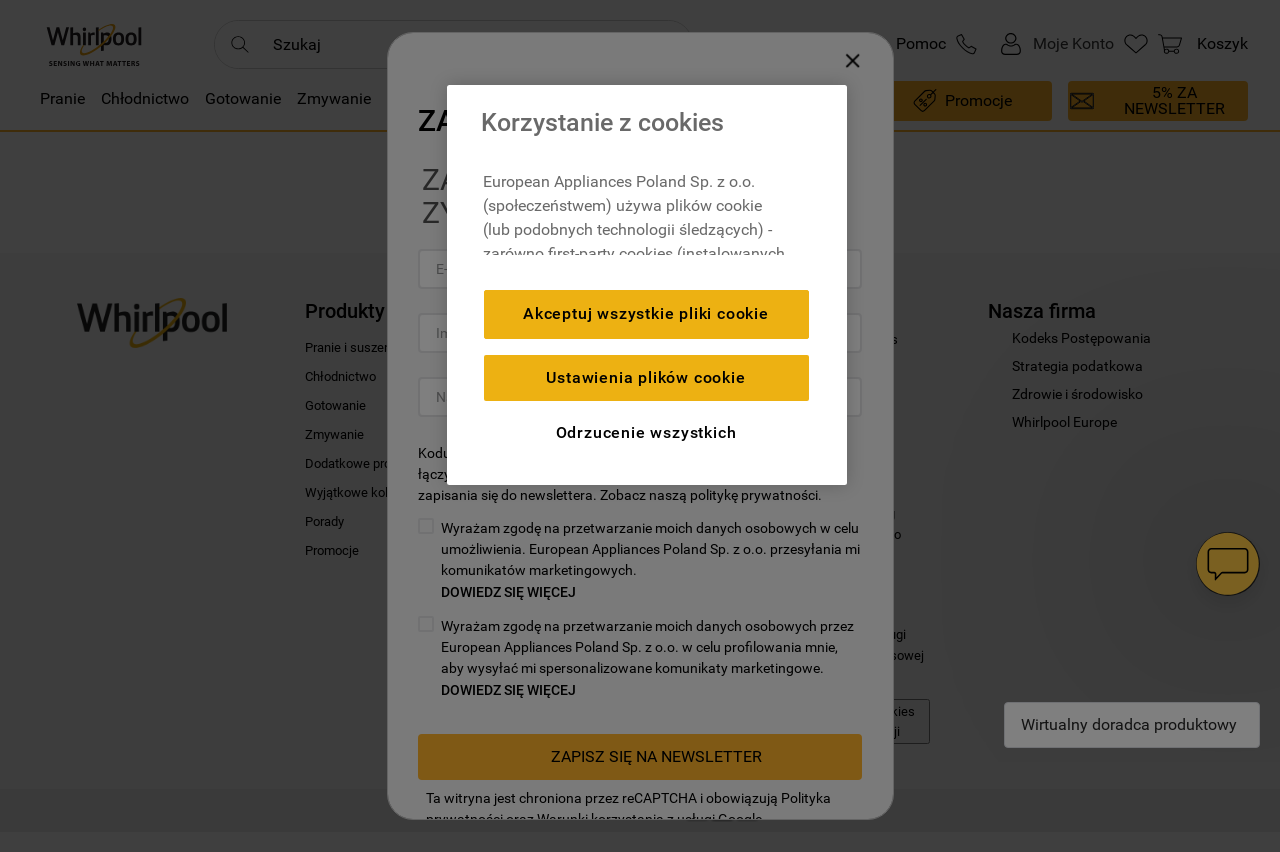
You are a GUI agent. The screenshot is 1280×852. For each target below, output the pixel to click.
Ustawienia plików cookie (645, 377)
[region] (647, 285)
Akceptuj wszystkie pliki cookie (646, 313)
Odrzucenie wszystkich (646, 432)
